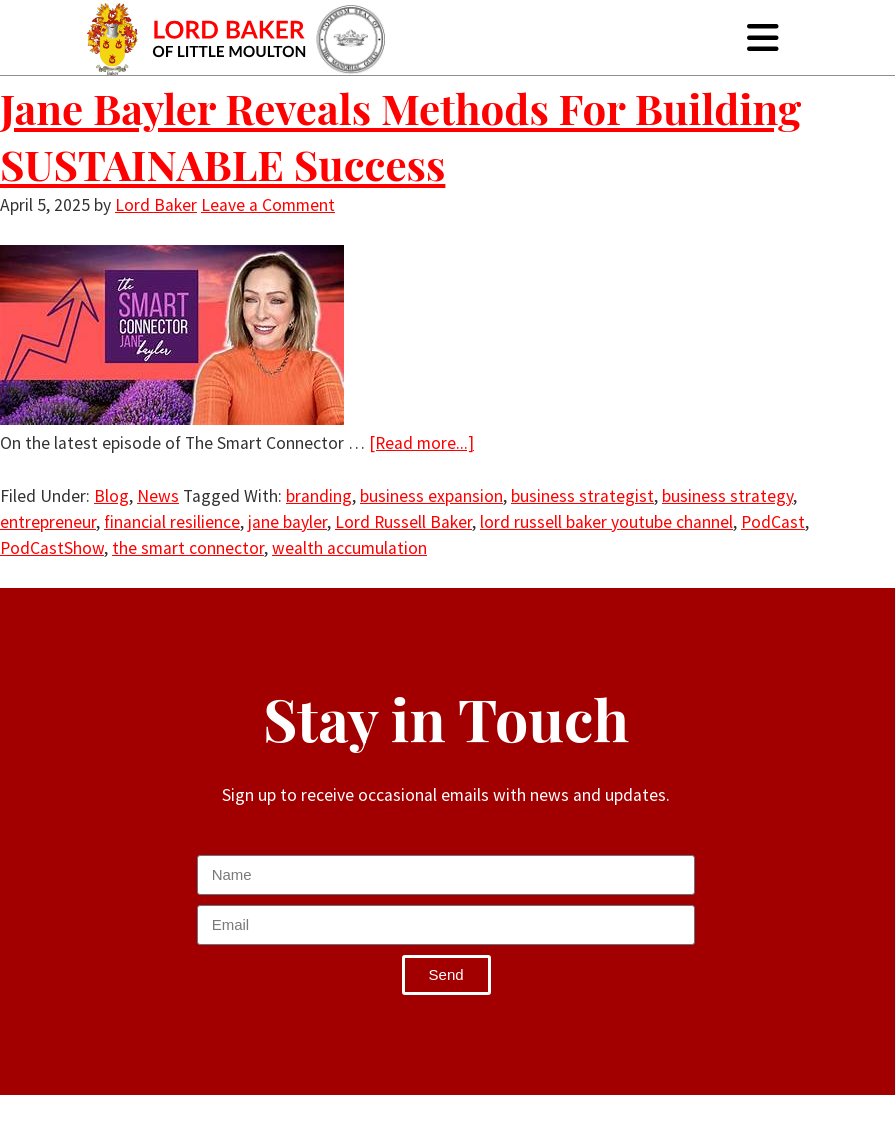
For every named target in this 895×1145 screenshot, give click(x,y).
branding (319, 496)
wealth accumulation (349, 548)
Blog (111, 496)
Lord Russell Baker (403, 522)
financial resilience (172, 522)
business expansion (431, 496)
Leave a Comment (268, 205)
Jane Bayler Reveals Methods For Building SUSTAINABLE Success (400, 136)
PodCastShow (52, 548)
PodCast (773, 522)
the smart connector (188, 548)
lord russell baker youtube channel (606, 522)
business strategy (727, 496)
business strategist (582, 496)
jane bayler (287, 522)
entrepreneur (48, 522)
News (158, 496)
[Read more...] (421, 443)
